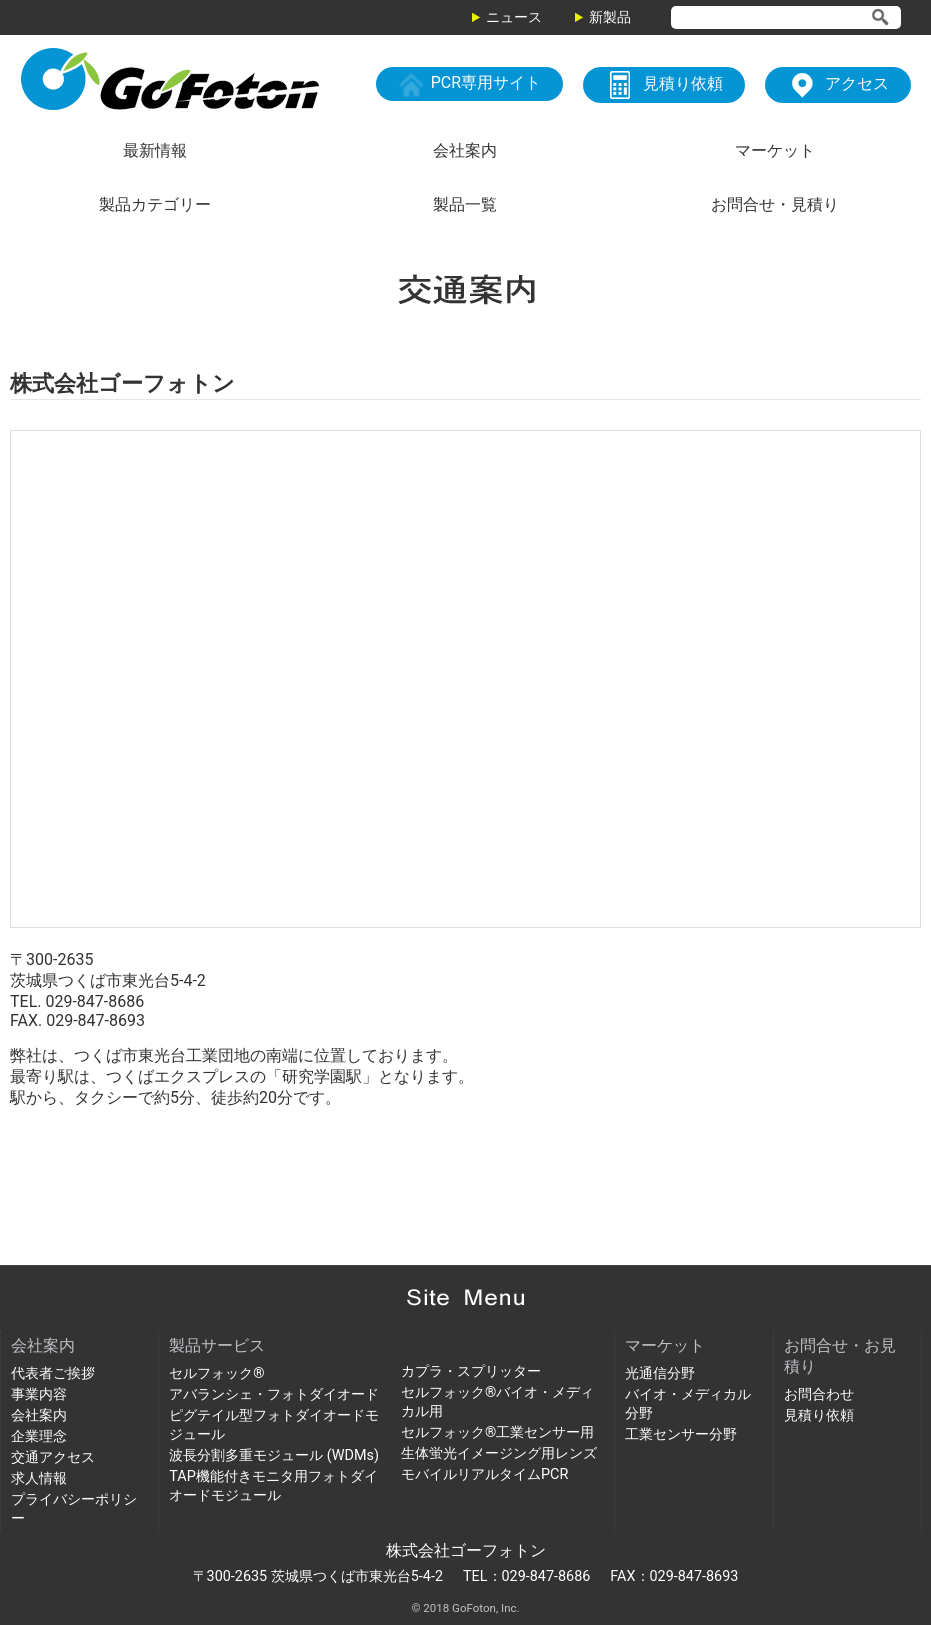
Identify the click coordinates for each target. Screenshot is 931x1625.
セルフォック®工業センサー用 (497, 1432)
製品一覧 (465, 204)
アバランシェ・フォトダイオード (274, 1394)
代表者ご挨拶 (53, 1373)
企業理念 (39, 1436)
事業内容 (39, 1394)
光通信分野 (660, 1373)
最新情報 (155, 150)
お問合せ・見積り (775, 204)
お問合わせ (819, 1394)
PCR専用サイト (469, 84)
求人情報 (39, 1478)
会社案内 (465, 150)
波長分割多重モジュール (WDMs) (274, 1455)
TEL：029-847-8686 (526, 1576)
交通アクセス (53, 1457)
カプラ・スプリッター (471, 1371)
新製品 (610, 17)
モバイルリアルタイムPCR (484, 1474)
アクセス (838, 85)
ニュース (514, 17)
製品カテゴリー (155, 204)
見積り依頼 (664, 85)
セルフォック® (216, 1373)
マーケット (775, 150)
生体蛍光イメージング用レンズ (499, 1453)
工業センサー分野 (681, 1434)
